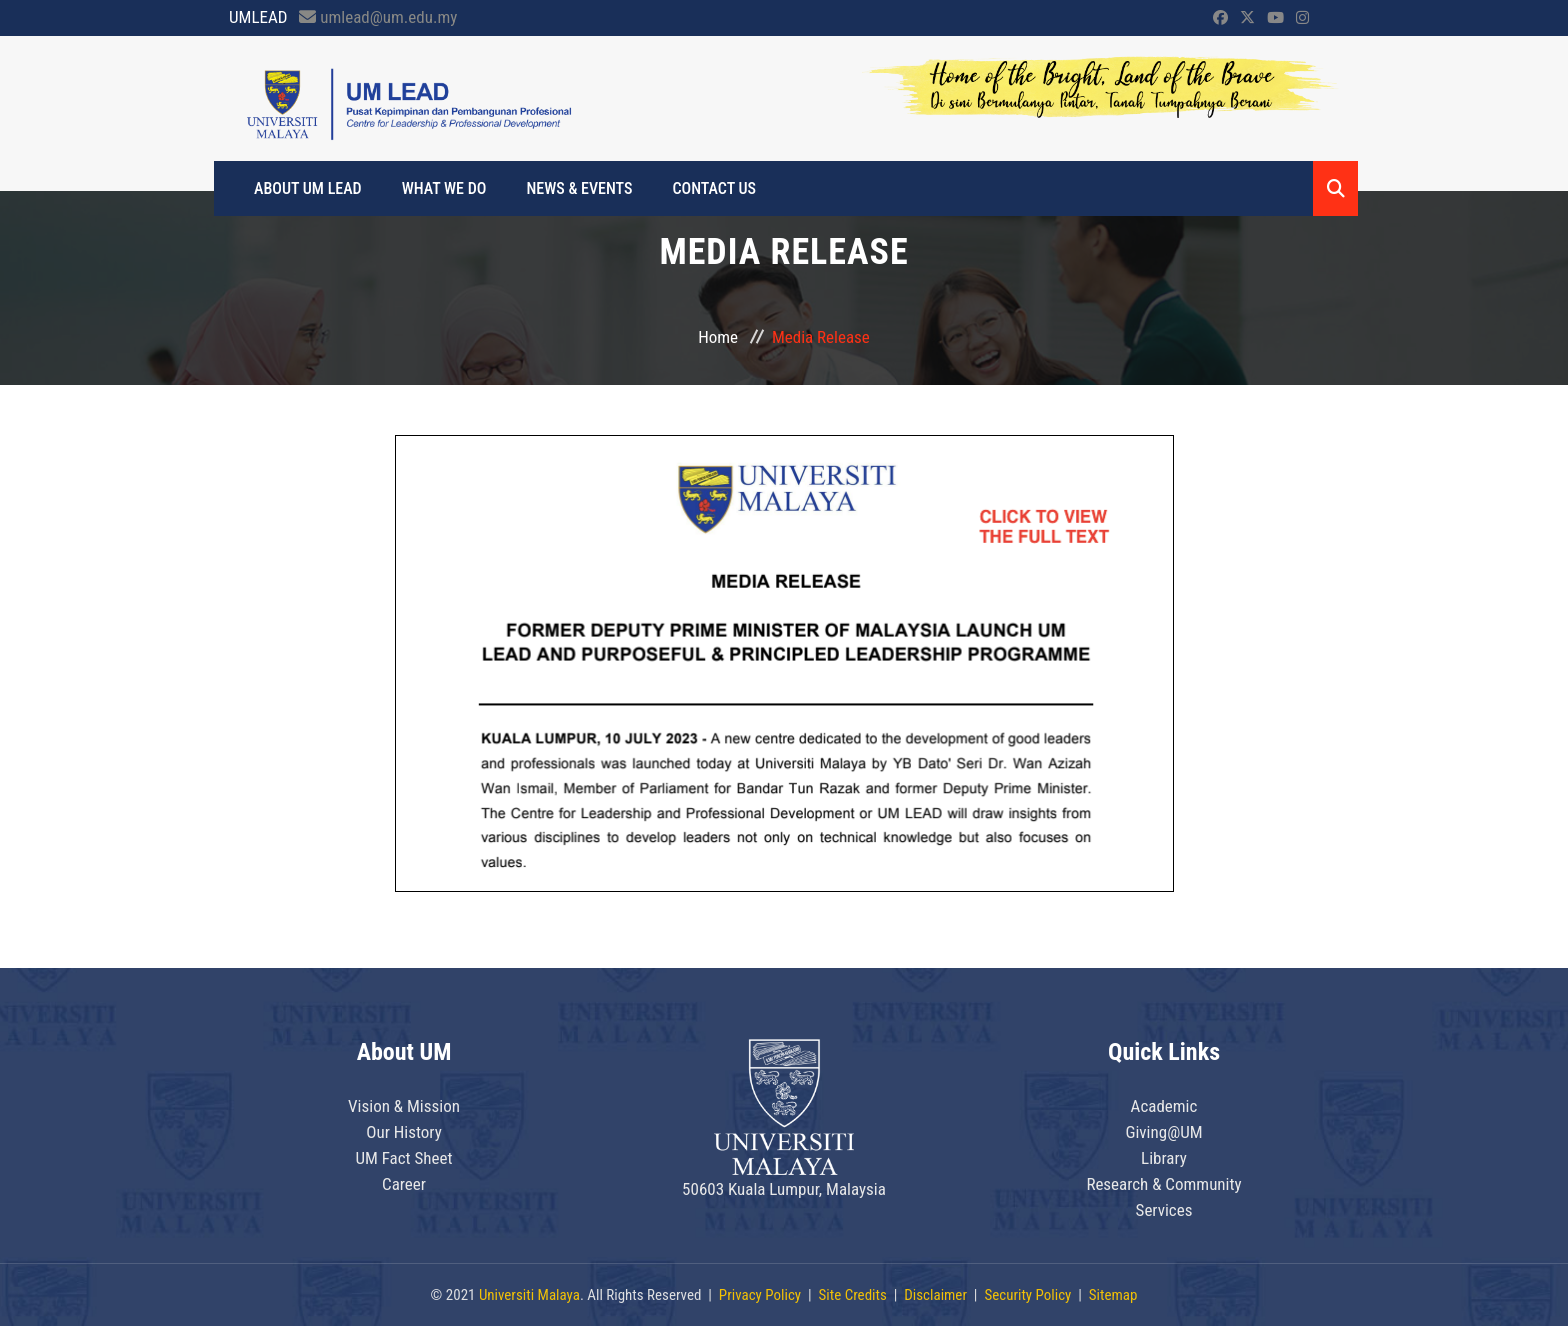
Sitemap (1113, 1295)
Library (1164, 1158)
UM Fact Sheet (403, 1158)
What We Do (444, 188)
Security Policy (1027, 1295)
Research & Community (1163, 1184)
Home (718, 337)
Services (1164, 1210)
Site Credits (853, 1295)
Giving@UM (1163, 1132)
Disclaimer (935, 1295)
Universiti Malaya (529, 1295)
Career (404, 1184)
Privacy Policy (760, 1295)
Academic (1164, 1106)
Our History (404, 1132)
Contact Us (714, 188)
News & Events (579, 188)
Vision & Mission (404, 1106)
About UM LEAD (308, 188)
